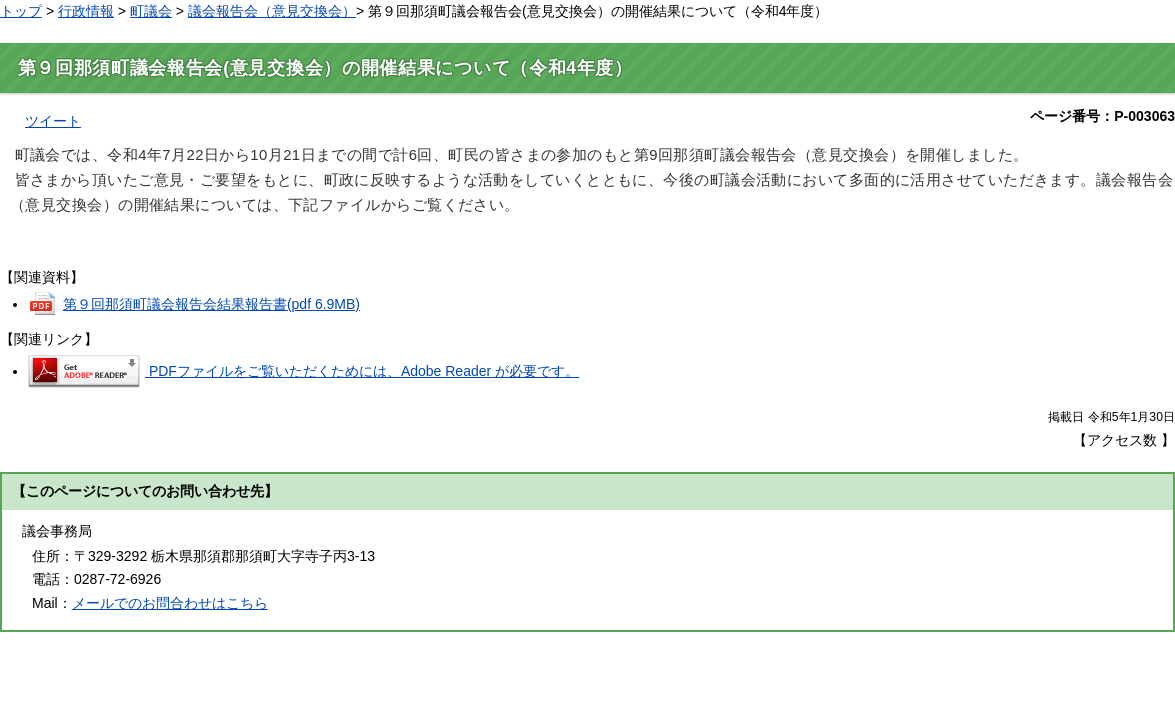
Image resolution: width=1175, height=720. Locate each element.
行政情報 (86, 11)
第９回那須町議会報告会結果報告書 (211, 304)
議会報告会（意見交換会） (272, 11)
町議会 (151, 11)
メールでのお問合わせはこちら (170, 603)
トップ (21, 11)
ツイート (53, 121)
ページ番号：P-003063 (1102, 116)
